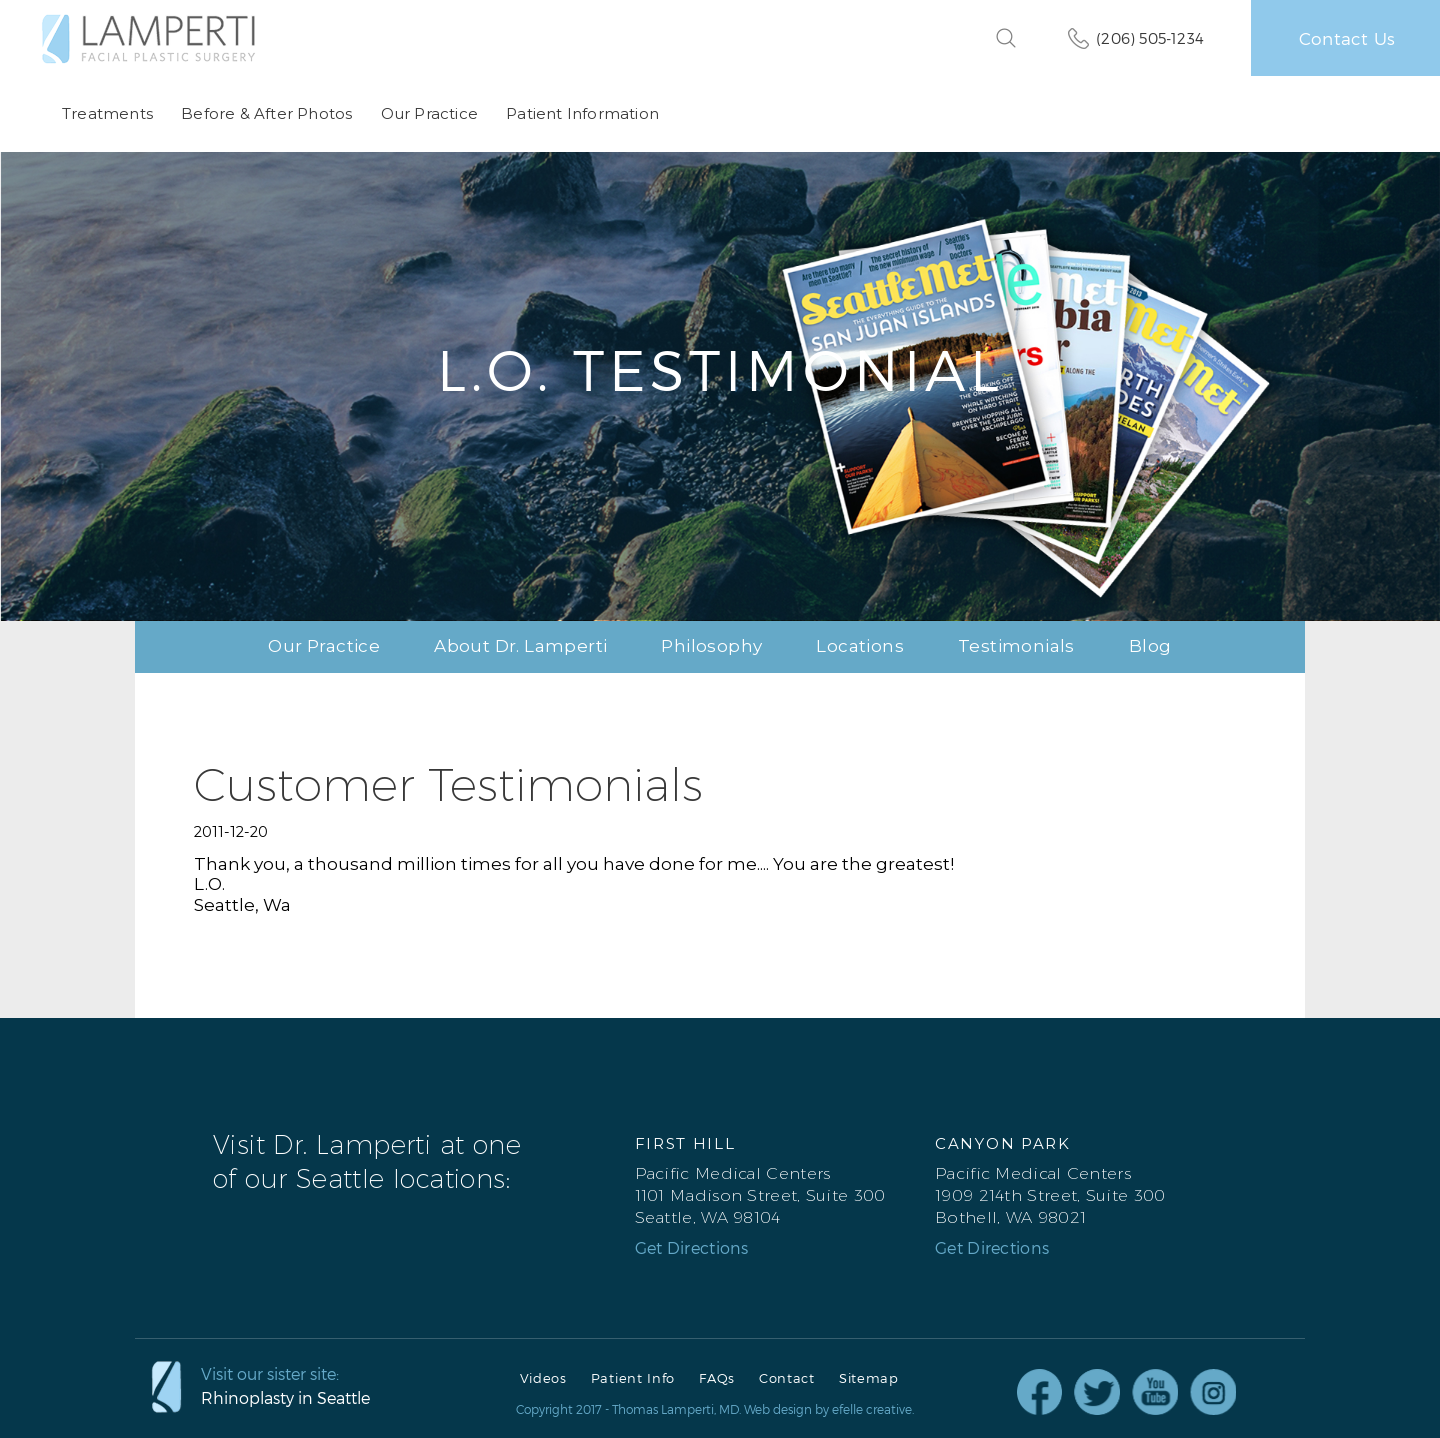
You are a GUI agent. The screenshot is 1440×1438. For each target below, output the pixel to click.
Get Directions (692, 1248)
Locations (860, 646)
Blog (1150, 646)
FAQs (717, 1378)
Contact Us (1347, 38)
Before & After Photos (266, 113)
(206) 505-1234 (1150, 38)
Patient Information (582, 113)
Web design (778, 1409)
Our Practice (428, 113)
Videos (543, 1378)
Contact (787, 1378)
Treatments (107, 113)
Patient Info (633, 1378)
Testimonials (1016, 646)
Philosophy (711, 646)
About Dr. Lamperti (520, 646)
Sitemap (869, 1378)
